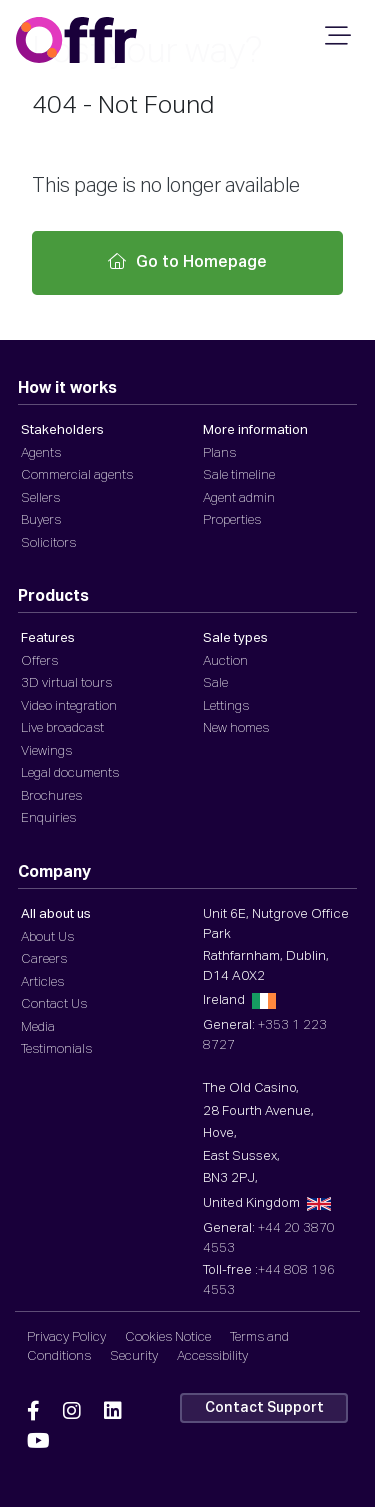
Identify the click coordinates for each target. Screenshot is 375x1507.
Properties (232, 520)
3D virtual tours (66, 683)
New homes (236, 728)
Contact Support (264, 1408)
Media (38, 1027)
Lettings (226, 706)
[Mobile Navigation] (335, 42)
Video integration (69, 706)
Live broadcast (62, 728)
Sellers (40, 498)
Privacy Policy (66, 1337)
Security (134, 1356)
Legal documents (70, 773)
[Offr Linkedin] (113, 1412)
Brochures (51, 796)
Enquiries (48, 818)
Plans (219, 453)
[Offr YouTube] (38, 1442)
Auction (225, 661)
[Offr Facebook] (33, 1412)
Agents (41, 453)
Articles (42, 982)
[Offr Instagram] (72, 1412)
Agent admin (239, 498)
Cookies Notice (168, 1337)
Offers (39, 661)
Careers (44, 959)
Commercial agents (77, 475)
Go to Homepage (187, 262)
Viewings (46, 751)
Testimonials (56, 1049)
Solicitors (48, 543)
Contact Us (54, 1004)
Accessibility (212, 1356)
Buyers (41, 520)
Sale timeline (239, 475)
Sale (215, 683)
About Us (47, 937)
